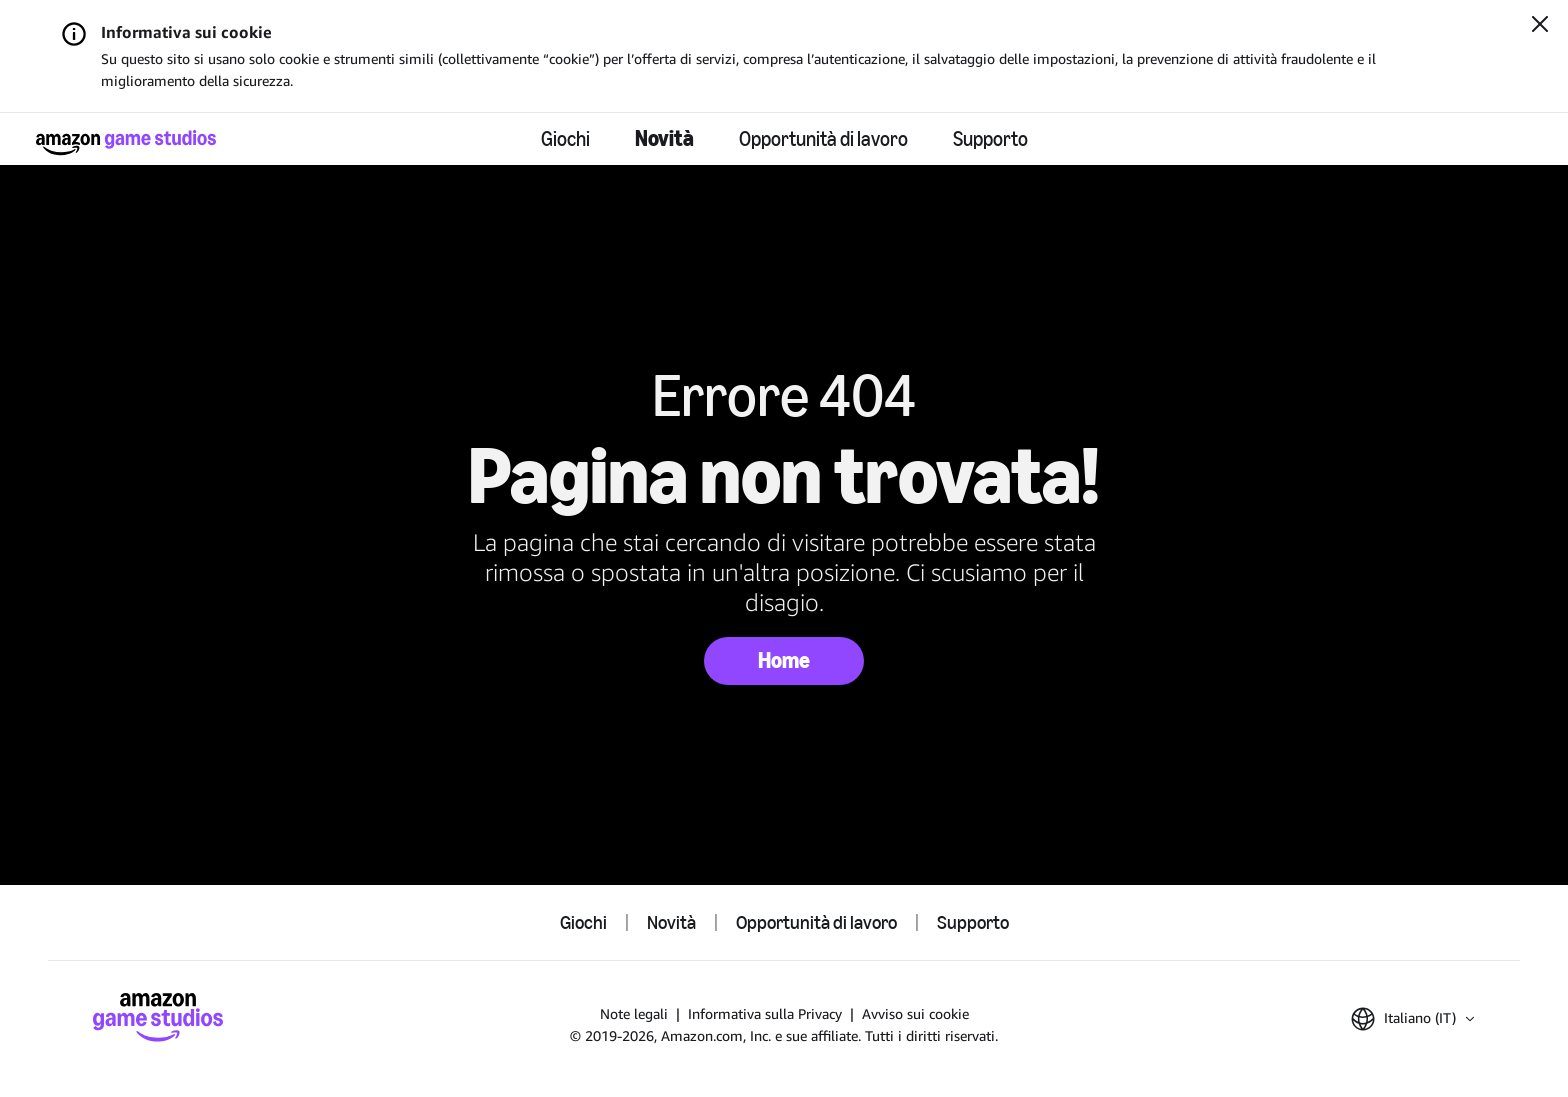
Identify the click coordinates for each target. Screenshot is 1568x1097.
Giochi (565, 139)
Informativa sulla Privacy (765, 1013)
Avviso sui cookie (915, 1013)
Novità (664, 138)
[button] (1412, 1019)
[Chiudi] (1540, 26)
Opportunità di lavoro (823, 139)
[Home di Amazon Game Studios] (126, 142)
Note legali (634, 1013)
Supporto (990, 139)
